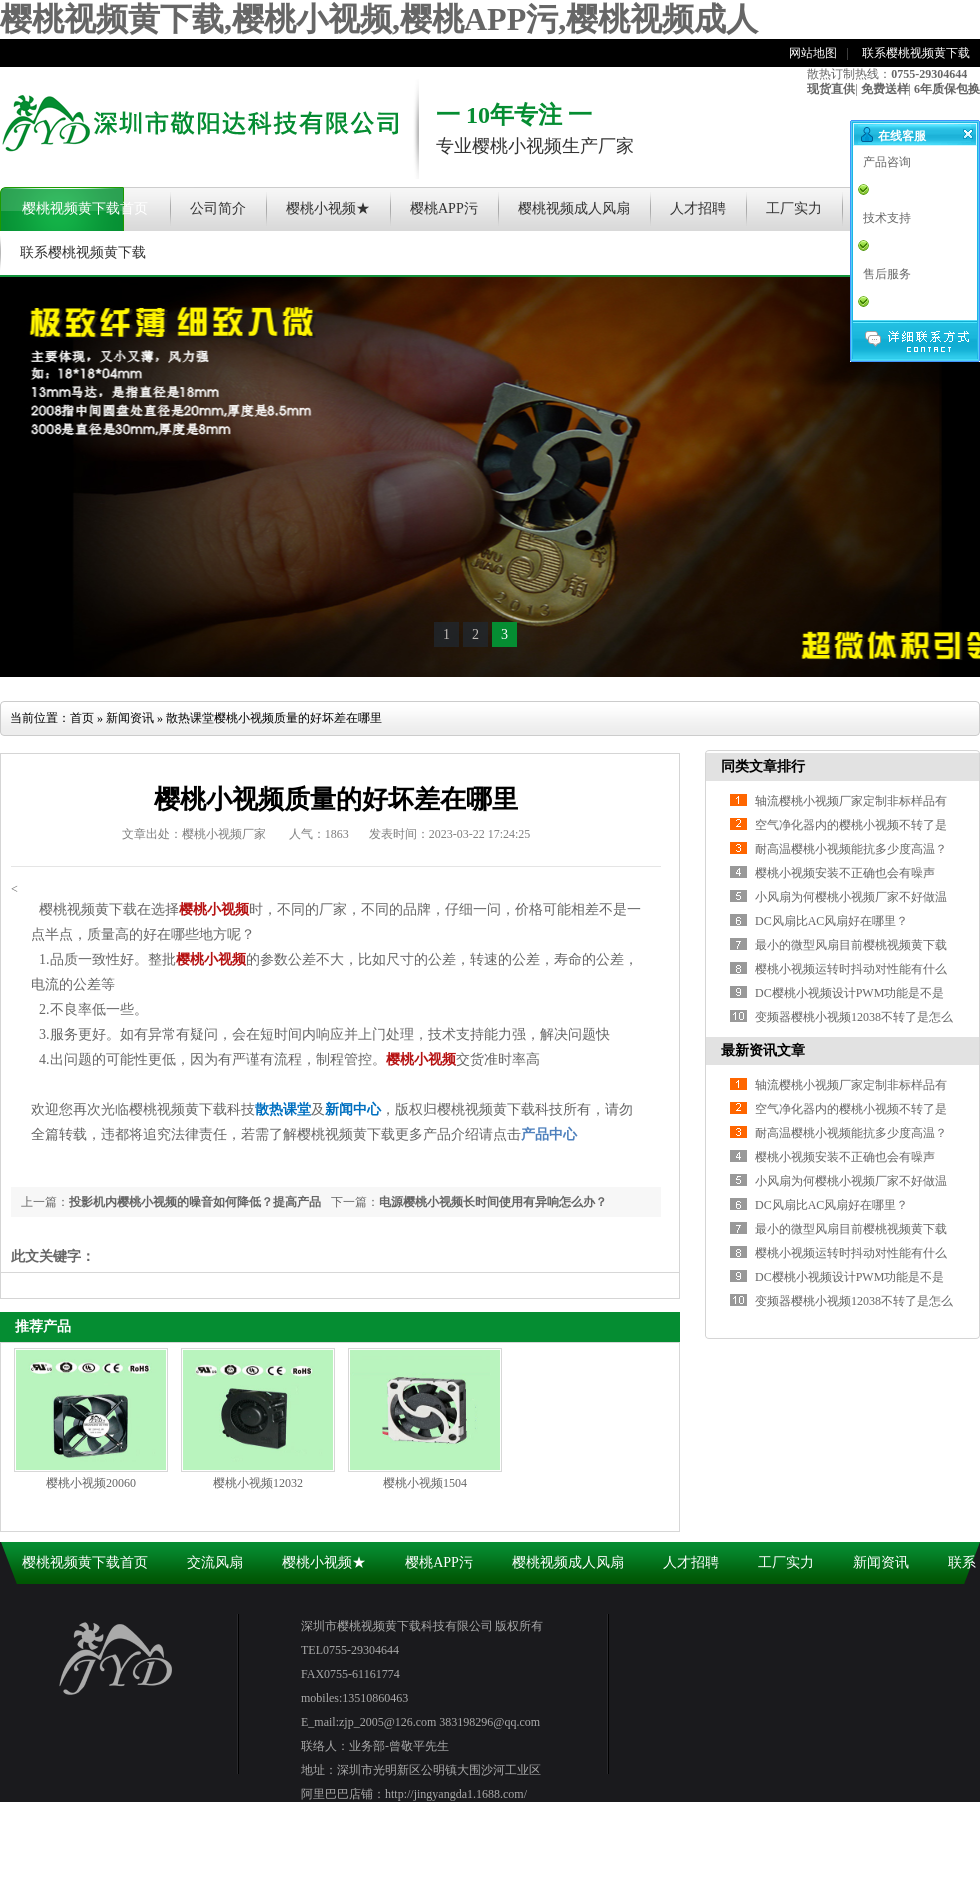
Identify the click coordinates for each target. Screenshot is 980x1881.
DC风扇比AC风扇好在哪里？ (831, 921)
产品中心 (549, 1134)
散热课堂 (190, 718)
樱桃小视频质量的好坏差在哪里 (298, 718)
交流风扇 (215, 1562)
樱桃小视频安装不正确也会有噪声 (845, 873)
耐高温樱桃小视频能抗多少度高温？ (851, 1133)
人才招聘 (698, 208)
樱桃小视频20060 (91, 1483)
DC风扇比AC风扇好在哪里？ (831, 1205)
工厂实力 (794, 208)
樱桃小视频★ (328, 208)
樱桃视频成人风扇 (574, 208)
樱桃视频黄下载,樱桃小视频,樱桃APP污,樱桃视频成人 (379, 19)
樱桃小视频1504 (425, 1483)
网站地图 (813, 53)
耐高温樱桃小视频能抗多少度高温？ (851, 849)
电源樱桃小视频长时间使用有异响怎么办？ (493, 1202)
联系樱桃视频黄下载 (916, 53)
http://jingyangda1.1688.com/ (456, 1794)
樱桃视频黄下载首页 (85, 208)
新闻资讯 (130, 718)
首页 (82, 718)
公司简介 (218, 208)
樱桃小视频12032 (258, 1483)
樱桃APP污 (444, 208)
